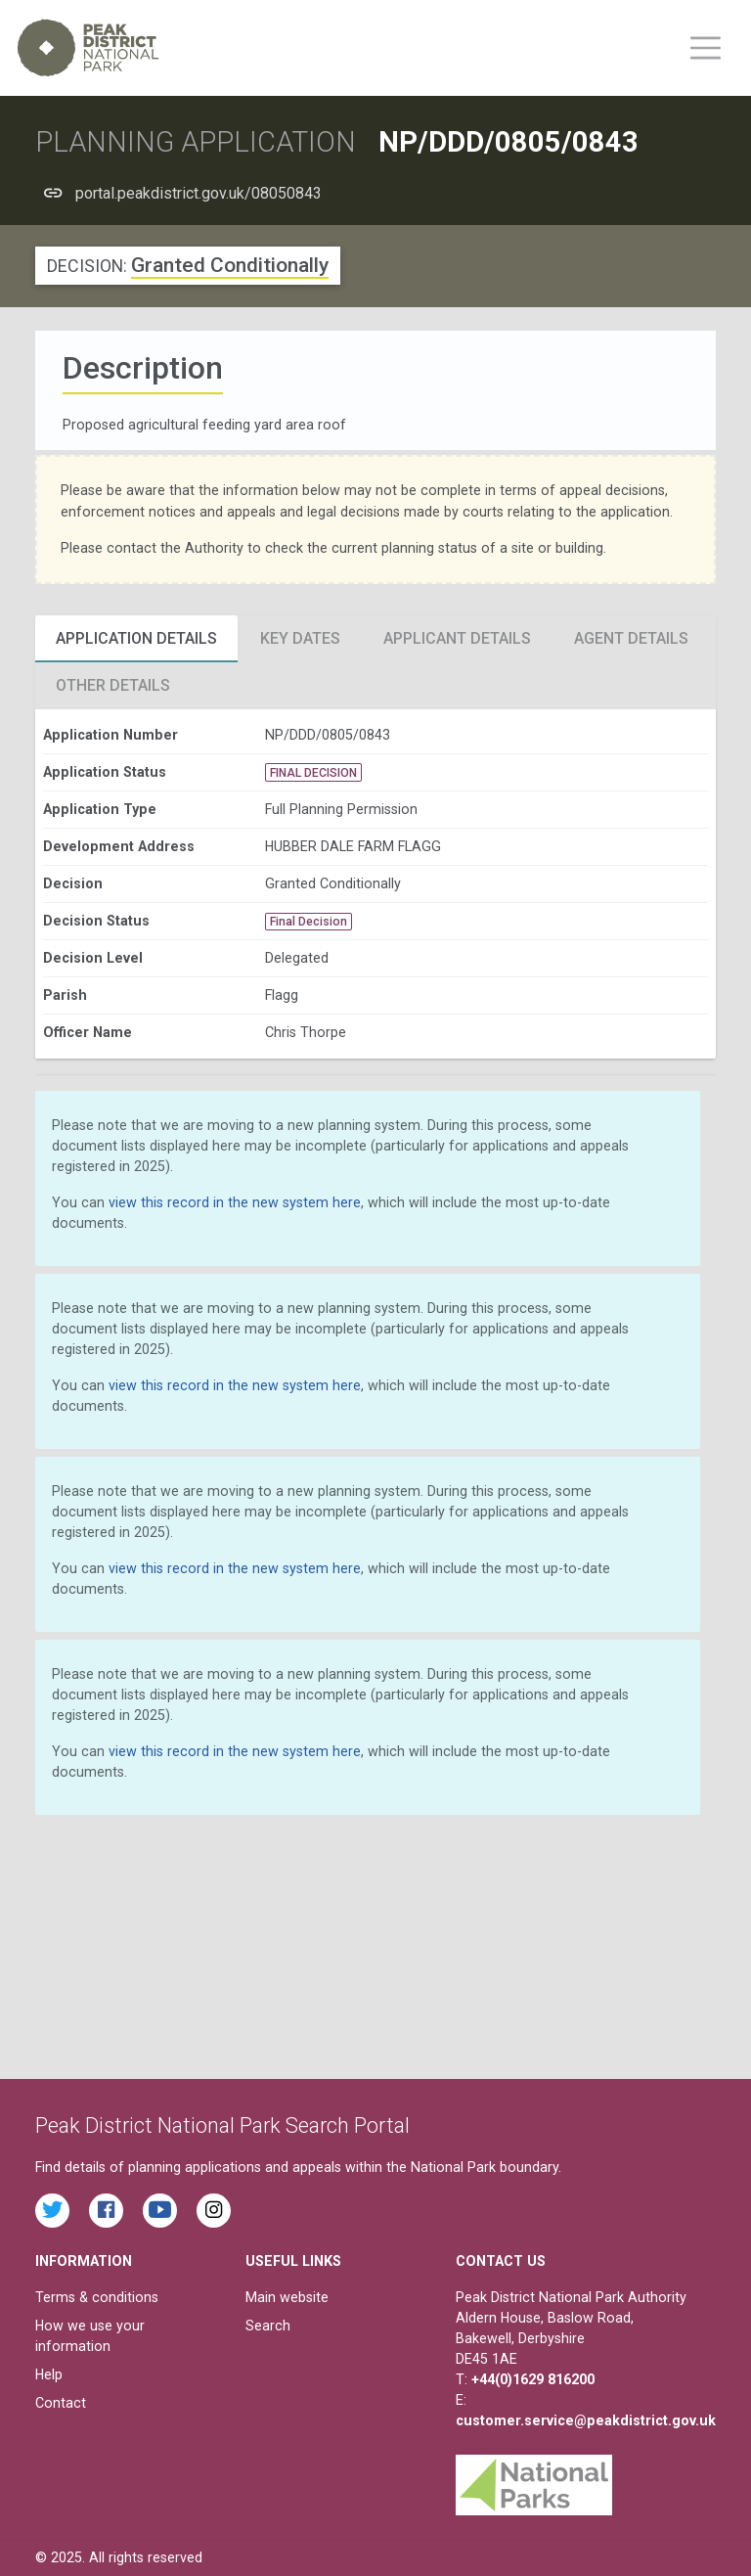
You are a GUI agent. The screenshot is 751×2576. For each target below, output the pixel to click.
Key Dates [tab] (300, 638)
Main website (287, 2297)
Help (49, 2374)
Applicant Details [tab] (457, 638)
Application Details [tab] (136, 638)
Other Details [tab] (113, 685)
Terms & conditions (96, 2297)
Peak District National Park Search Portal (222, 2125)
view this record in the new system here (235, 1202)
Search (267, 2325)
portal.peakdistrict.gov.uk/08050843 (198, 193)
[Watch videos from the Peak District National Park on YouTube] (160, 2210)
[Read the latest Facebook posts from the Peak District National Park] (106, 2210)
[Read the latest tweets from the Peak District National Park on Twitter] (52, 2210)
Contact (60, 2403)
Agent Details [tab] (631, 638)
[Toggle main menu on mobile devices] (705, 48)
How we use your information (90, 2336)
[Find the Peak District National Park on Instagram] (214, 2210)
